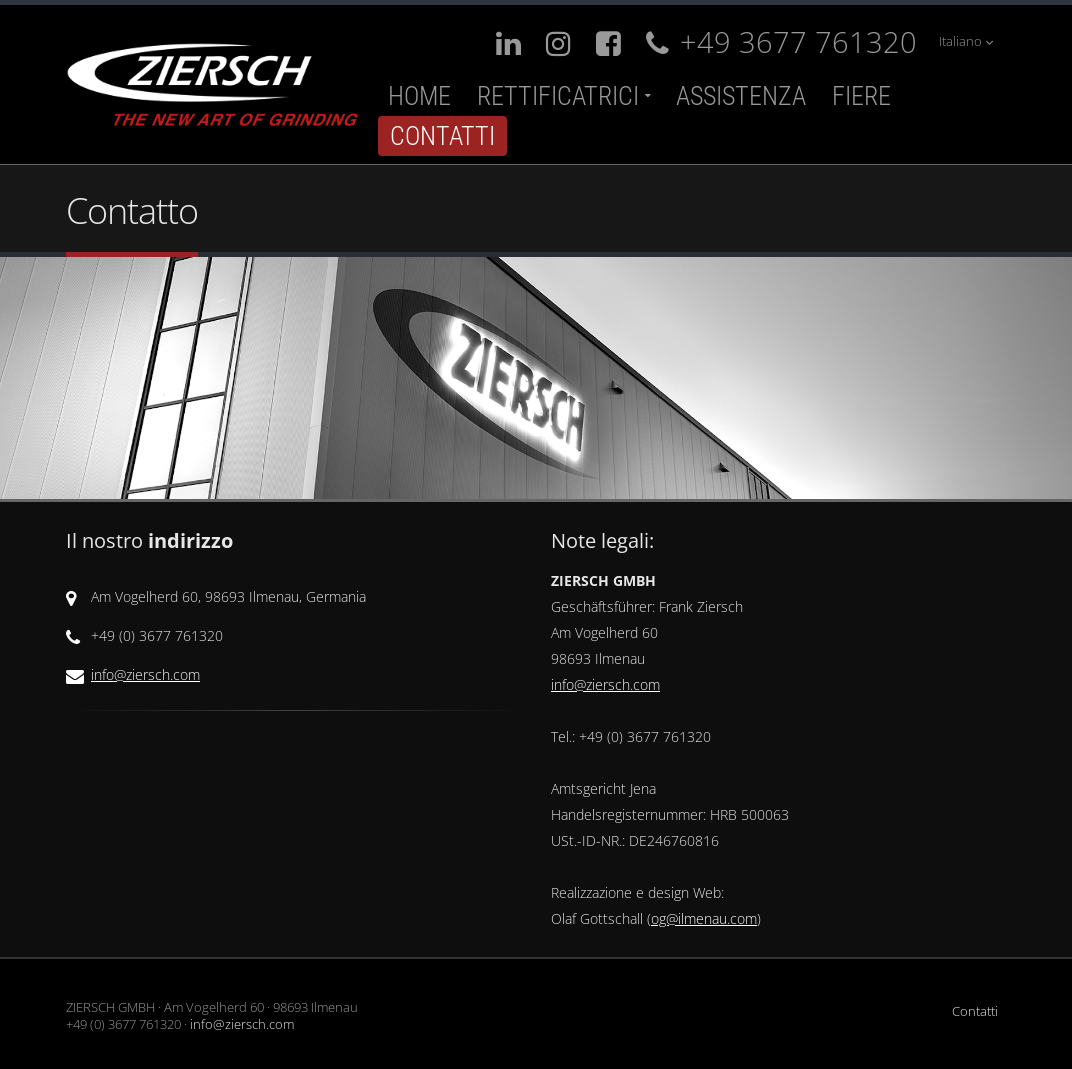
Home (419, 96)
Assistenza (741, 96)
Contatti (442, 136)
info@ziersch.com (145, 674)
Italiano (966, 41)
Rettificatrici (558, 96)
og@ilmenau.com (704, 918)
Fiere (861, 96)
